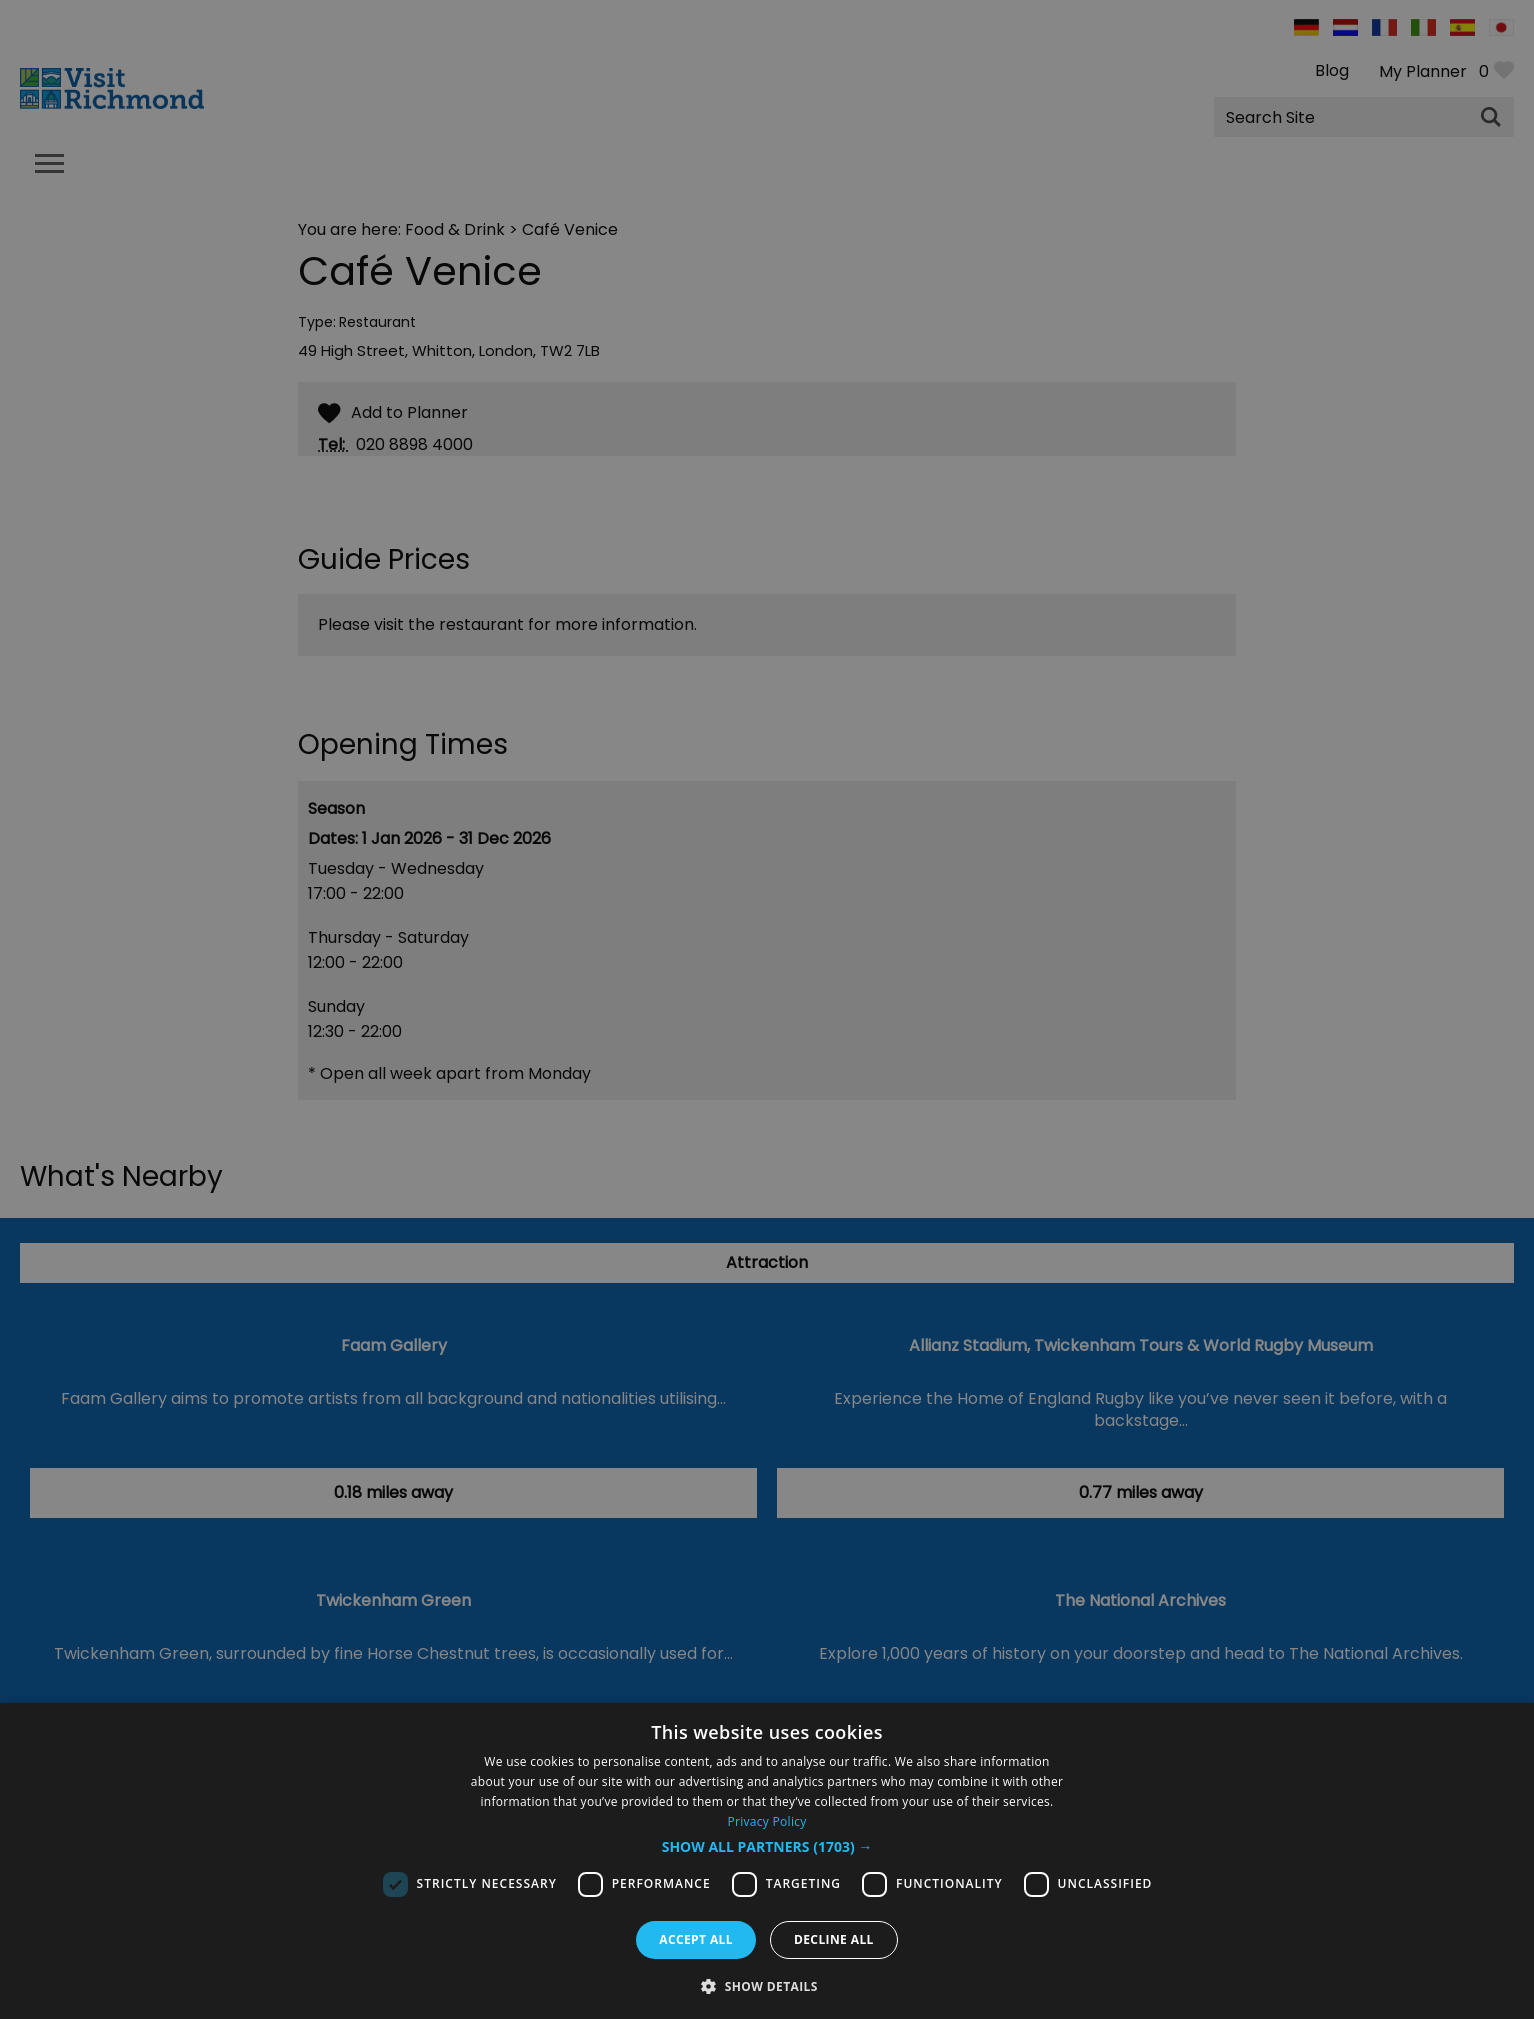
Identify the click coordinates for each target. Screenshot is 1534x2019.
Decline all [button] (834, 1939)
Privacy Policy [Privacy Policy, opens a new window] (766, 1821)
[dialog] (767, 1861)
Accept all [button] (696, 1939)
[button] (767, 1847)
